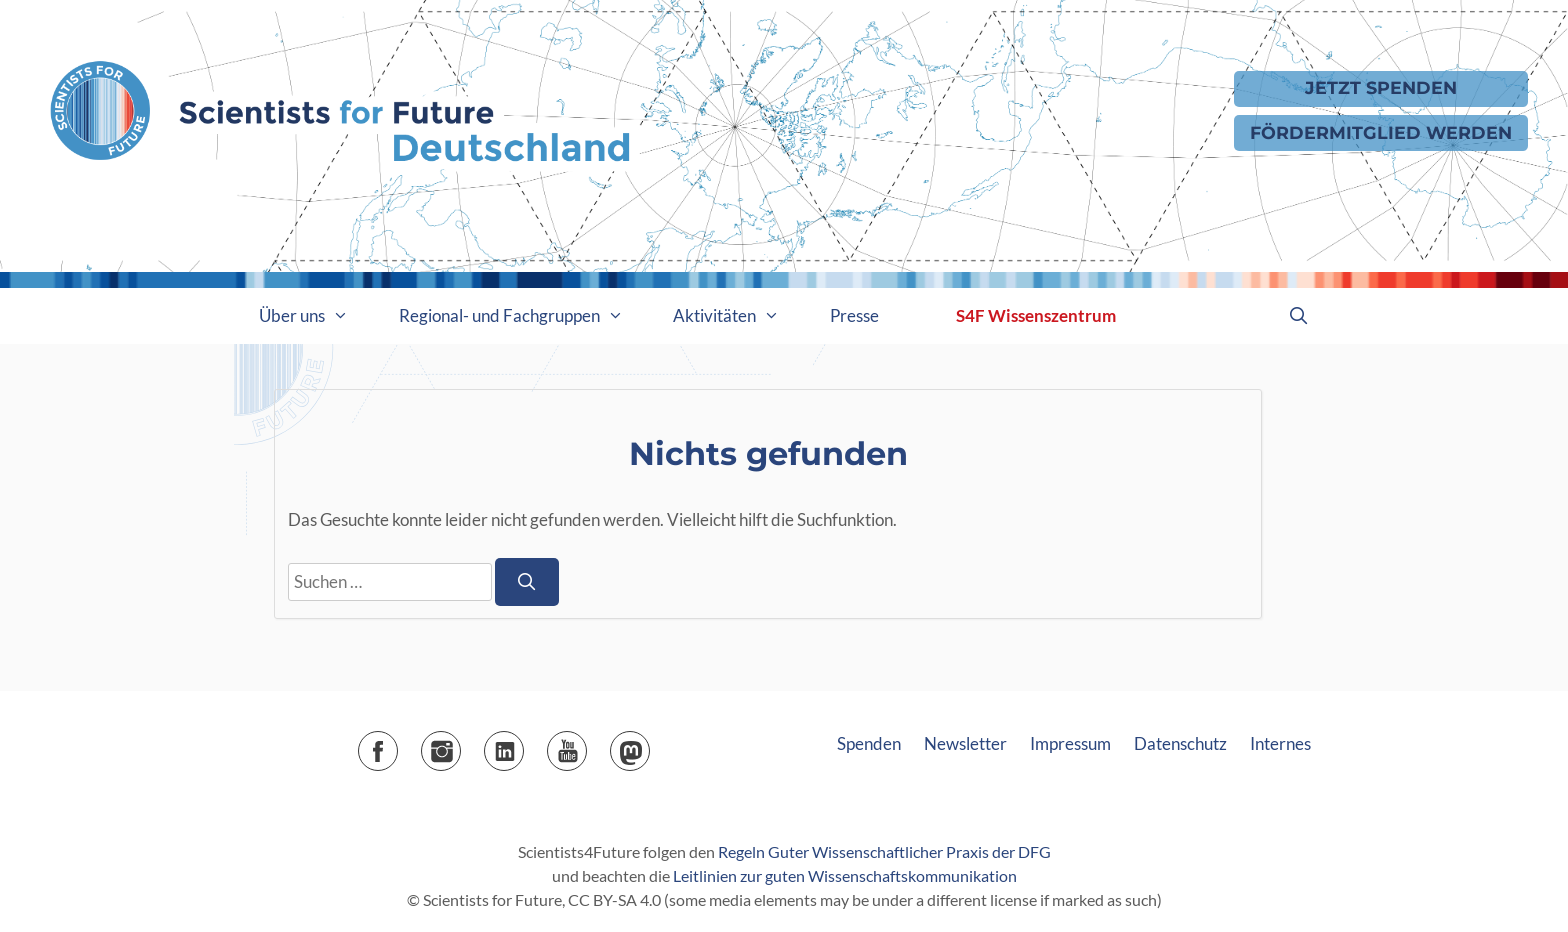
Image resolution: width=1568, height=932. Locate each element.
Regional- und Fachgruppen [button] (524, 316)
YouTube (586, 744)
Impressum (1070, 743)
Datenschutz (1180, 743)
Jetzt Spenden (1381, 87)
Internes (1280, 743)
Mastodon (649, 744)
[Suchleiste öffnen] (1298, 316)
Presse (854, 315)
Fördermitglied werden (1381, 132)
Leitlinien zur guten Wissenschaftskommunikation (845, 875)
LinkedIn (523, 744)
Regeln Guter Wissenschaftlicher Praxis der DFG (884, 851)
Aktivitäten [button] (739, 316)
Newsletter (965, 743)
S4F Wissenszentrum (1036, 315)
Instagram (460, 744)
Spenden (869, 743)
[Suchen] (527, 582)
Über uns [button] (316, 316)
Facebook (397, 744)
